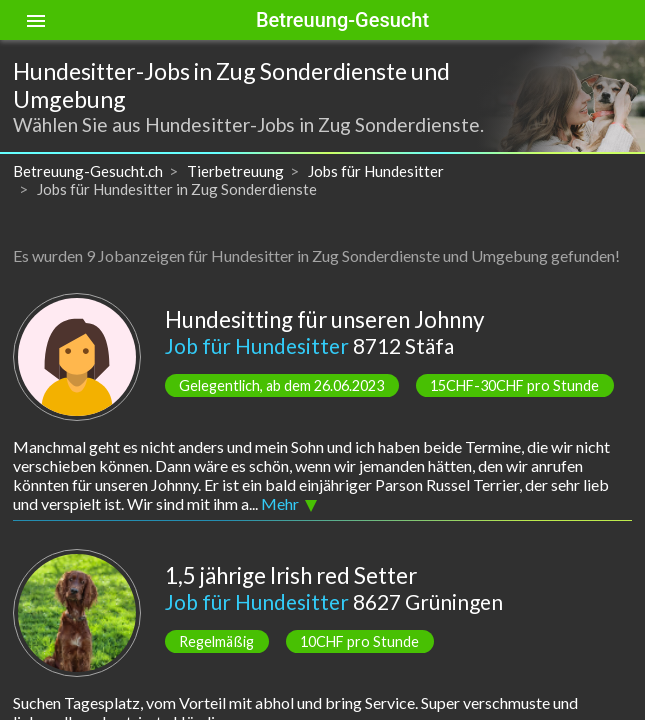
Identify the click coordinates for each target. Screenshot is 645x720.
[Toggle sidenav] (36, 20)
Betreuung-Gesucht (342, 20)
